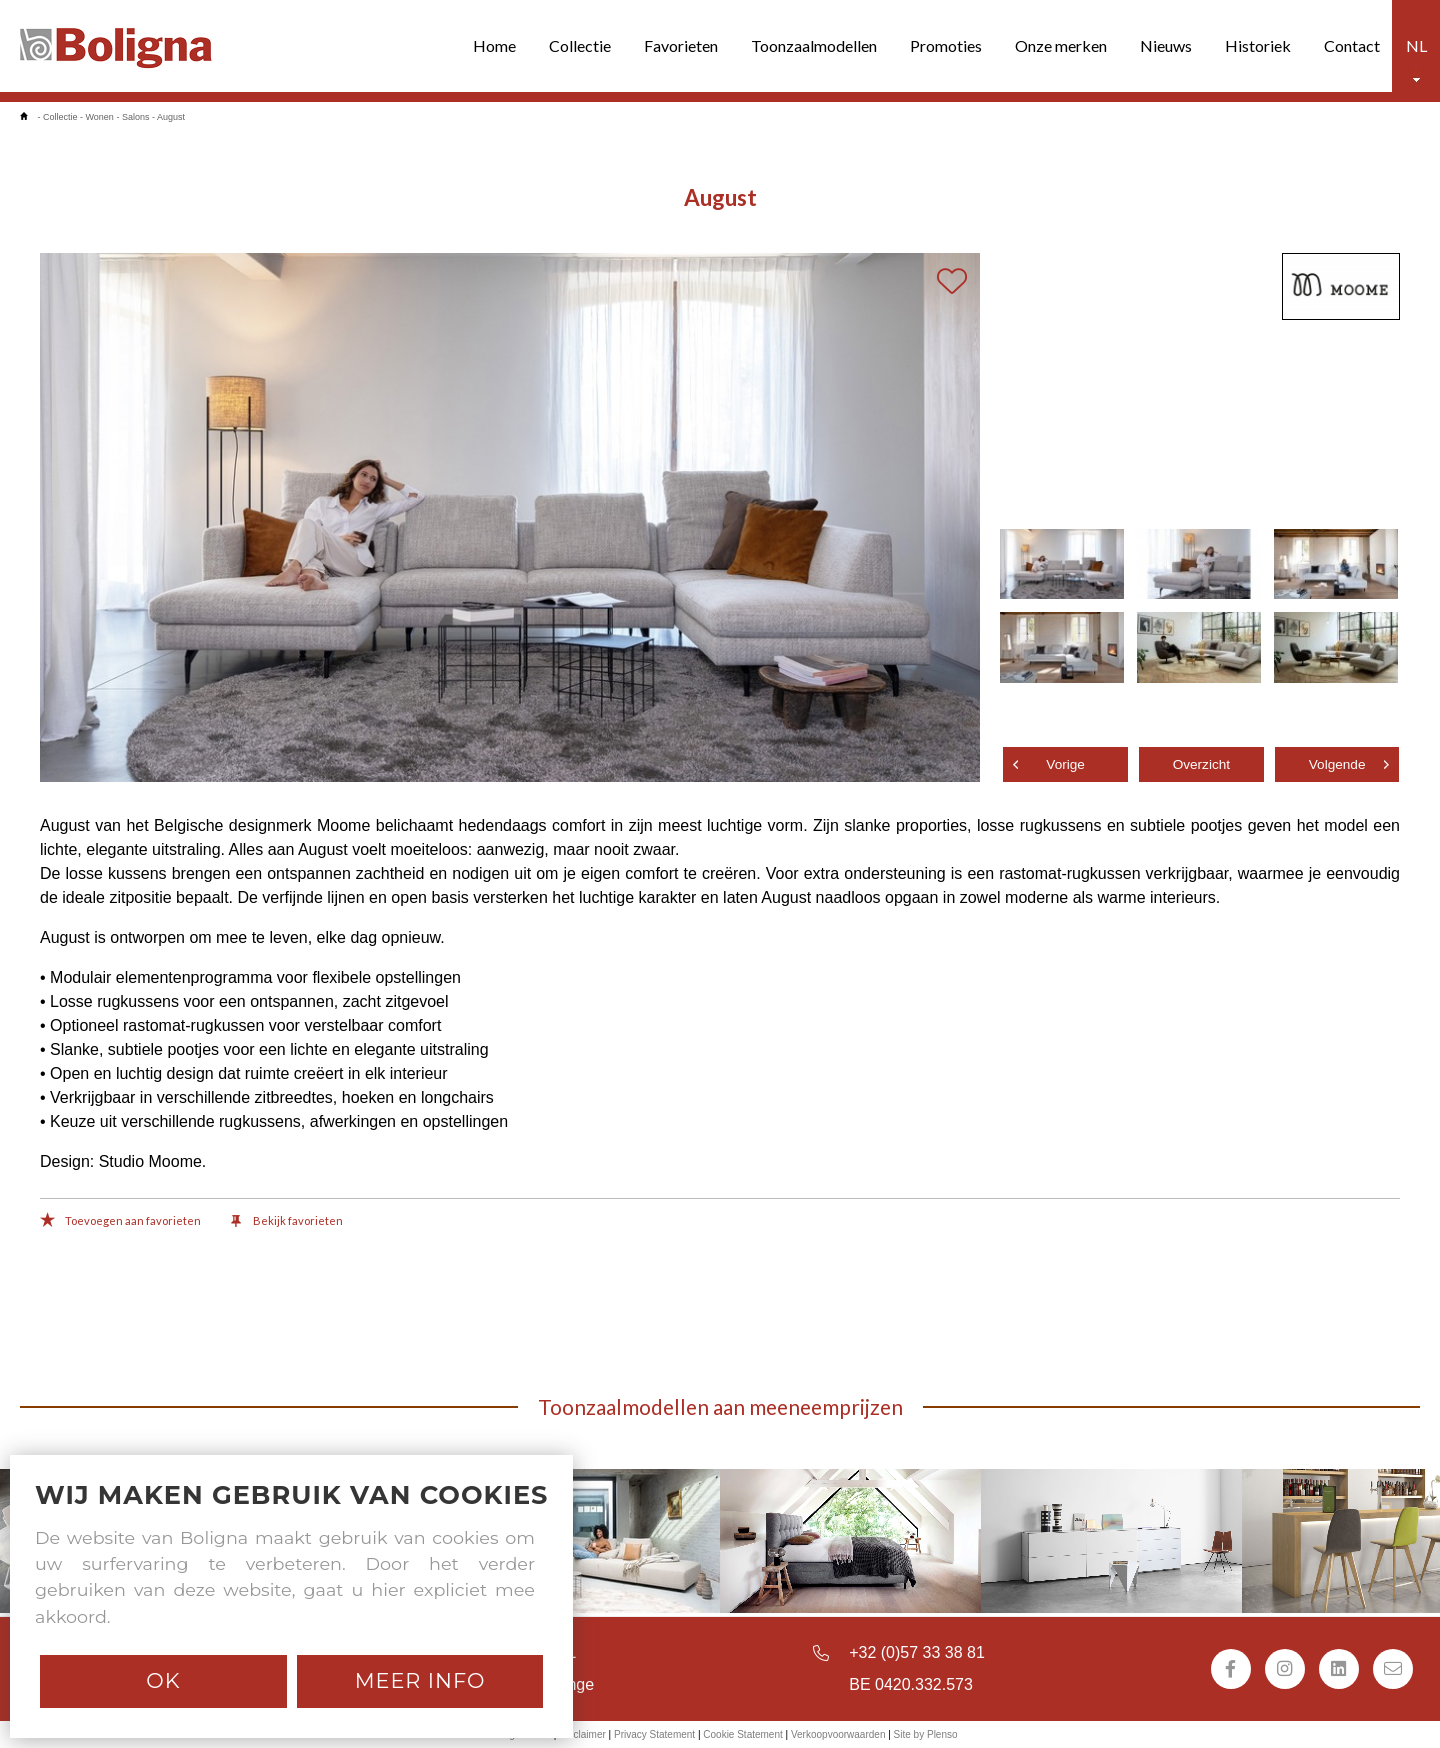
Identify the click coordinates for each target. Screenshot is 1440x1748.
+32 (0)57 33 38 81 (917, 1652)
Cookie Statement (743, 1734)
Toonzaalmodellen (814, 45)
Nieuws (1166, 45)
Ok (163, 1680)
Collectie (580, 45)
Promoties (946, 45)
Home (494, 45)
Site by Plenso (926, 1734)
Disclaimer (582, 1734)
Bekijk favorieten (287, 1222)
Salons (136, 117)
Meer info (420, 1680)
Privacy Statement (654, 1734)
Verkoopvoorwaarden (838, 1734)
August (171, 117)
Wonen (100, 117)
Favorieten (681, 45)
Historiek (1258, 45)
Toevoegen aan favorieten (120, 1222)
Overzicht (1201, 764)
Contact (1352, 45)
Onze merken (1061, 45)
